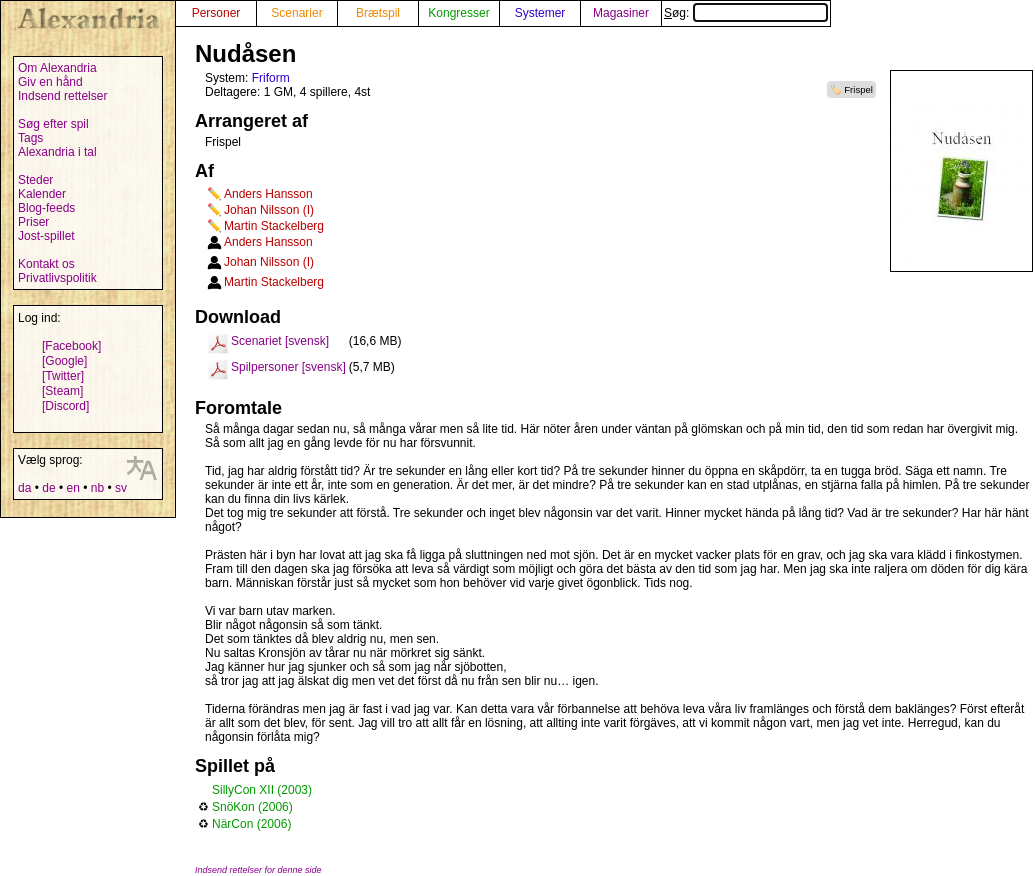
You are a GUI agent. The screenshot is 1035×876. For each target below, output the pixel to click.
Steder (35, 180)
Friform (271, 78)
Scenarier (296, 13)
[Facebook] (71, 346)
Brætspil (378, 13)
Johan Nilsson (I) (269, 210)
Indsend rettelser (62, 96)
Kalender (42, 194)
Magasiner (621, 13)
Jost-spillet (46, 236)
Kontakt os (46, 264)
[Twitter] (63, 376)
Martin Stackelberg (274, 226)
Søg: (746, 13)
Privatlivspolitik (57, 278)
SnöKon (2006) (252, 807)
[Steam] (62, 391)
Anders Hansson (268, 194)
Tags (30, 138)
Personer (216, 13)
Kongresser (458, 13)
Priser (33, 222)
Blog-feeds (46, 208)
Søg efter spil (53, 124)
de (48, 488)
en (72, 488)
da (24, 488)
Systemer (540, 13)
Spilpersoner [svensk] (288, 367)
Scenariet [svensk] (280, 341)
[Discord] (65, 406)
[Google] (64, 361)
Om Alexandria (57, 68)
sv (121, 488)
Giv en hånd (50, 82)
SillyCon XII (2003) (262, 790)
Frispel (858, 89)
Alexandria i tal (57, 152)
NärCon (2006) (251, 824)
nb (97, 488)
